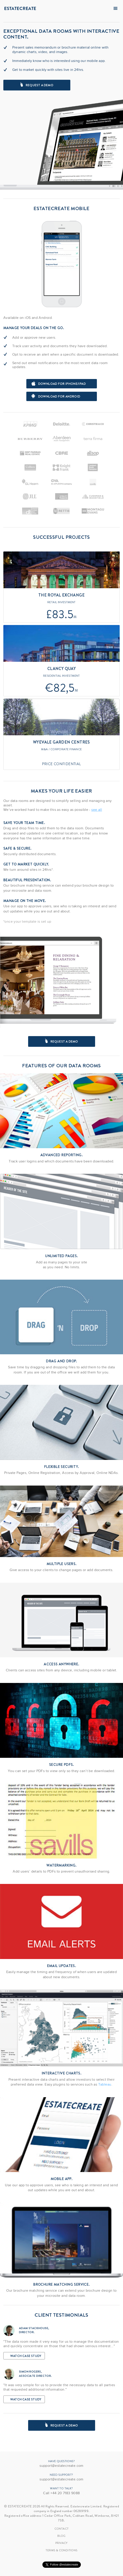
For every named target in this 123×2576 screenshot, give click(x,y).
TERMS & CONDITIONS (61, 2550)
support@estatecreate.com (61, 2466)
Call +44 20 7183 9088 (61, 2493)
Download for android (55, 396)
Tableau (104, 2084)
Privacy (61, 2543)
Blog (61, 2536)
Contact (61, 2529)
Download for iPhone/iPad (58, 384)
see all (96, 810)
